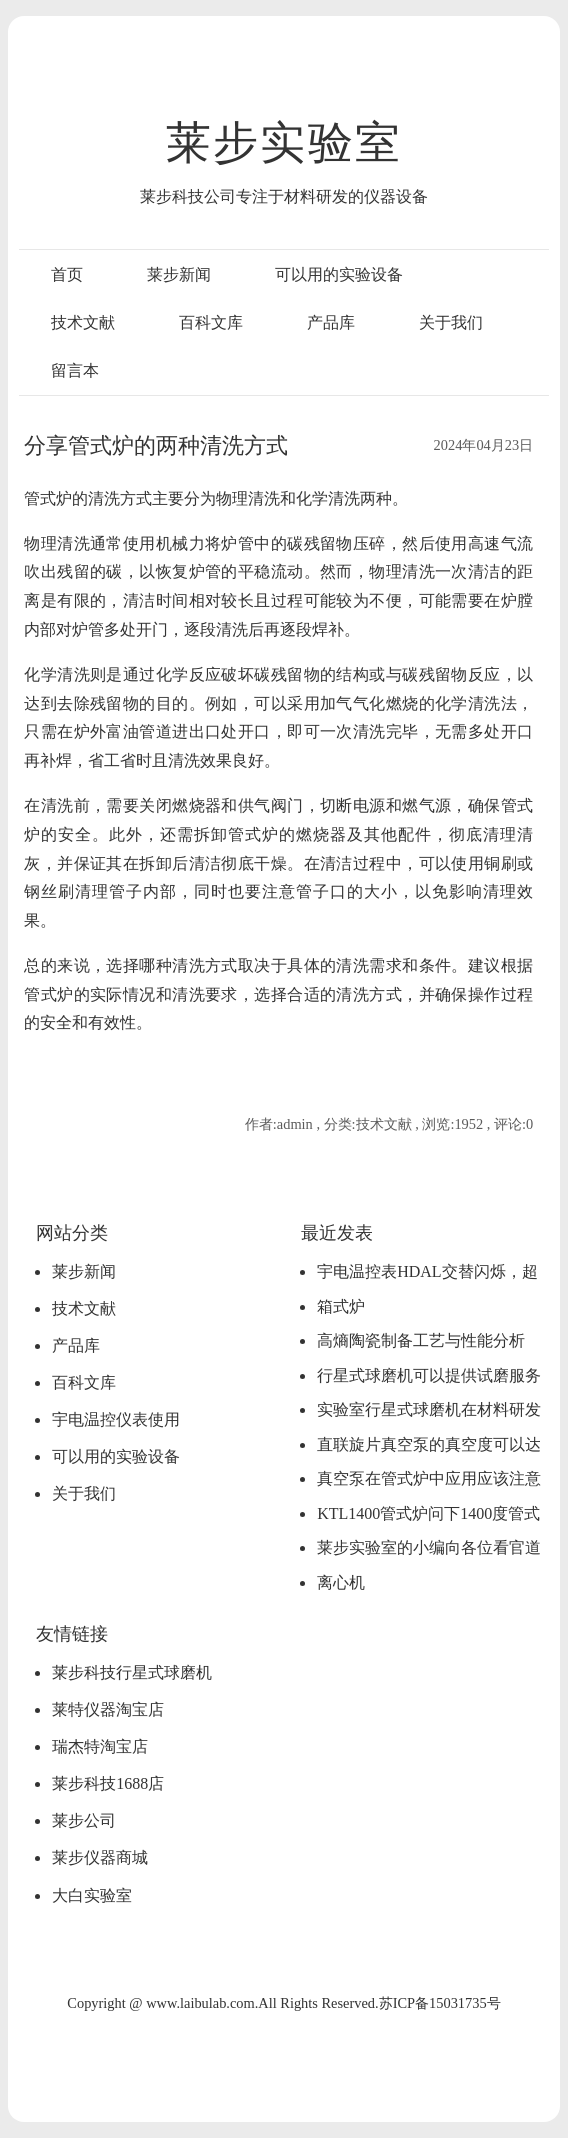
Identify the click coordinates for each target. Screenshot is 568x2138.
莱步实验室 (284, 143)
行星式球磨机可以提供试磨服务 (429, 1375)
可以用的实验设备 (339, 274)
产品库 (331, 322)
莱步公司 (84, 1820)
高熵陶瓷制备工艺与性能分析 (421, 1340)
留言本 (75, 370)
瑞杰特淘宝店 (100, 1746)
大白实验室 (92, 1895)
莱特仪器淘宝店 (108, 1709)
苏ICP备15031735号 (440, 2003)
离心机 (341, 1582)
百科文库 (211, 322)
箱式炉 (341, 1306)
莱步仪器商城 (100, 1857)
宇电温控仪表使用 (116, 1419)
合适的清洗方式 (344, 994)
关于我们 (451, 322)
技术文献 (83, 322)
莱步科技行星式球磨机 (132, 1672)
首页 (67, 274)
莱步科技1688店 (108, 1783)
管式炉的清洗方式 (88, 498)
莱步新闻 (179, 274)
